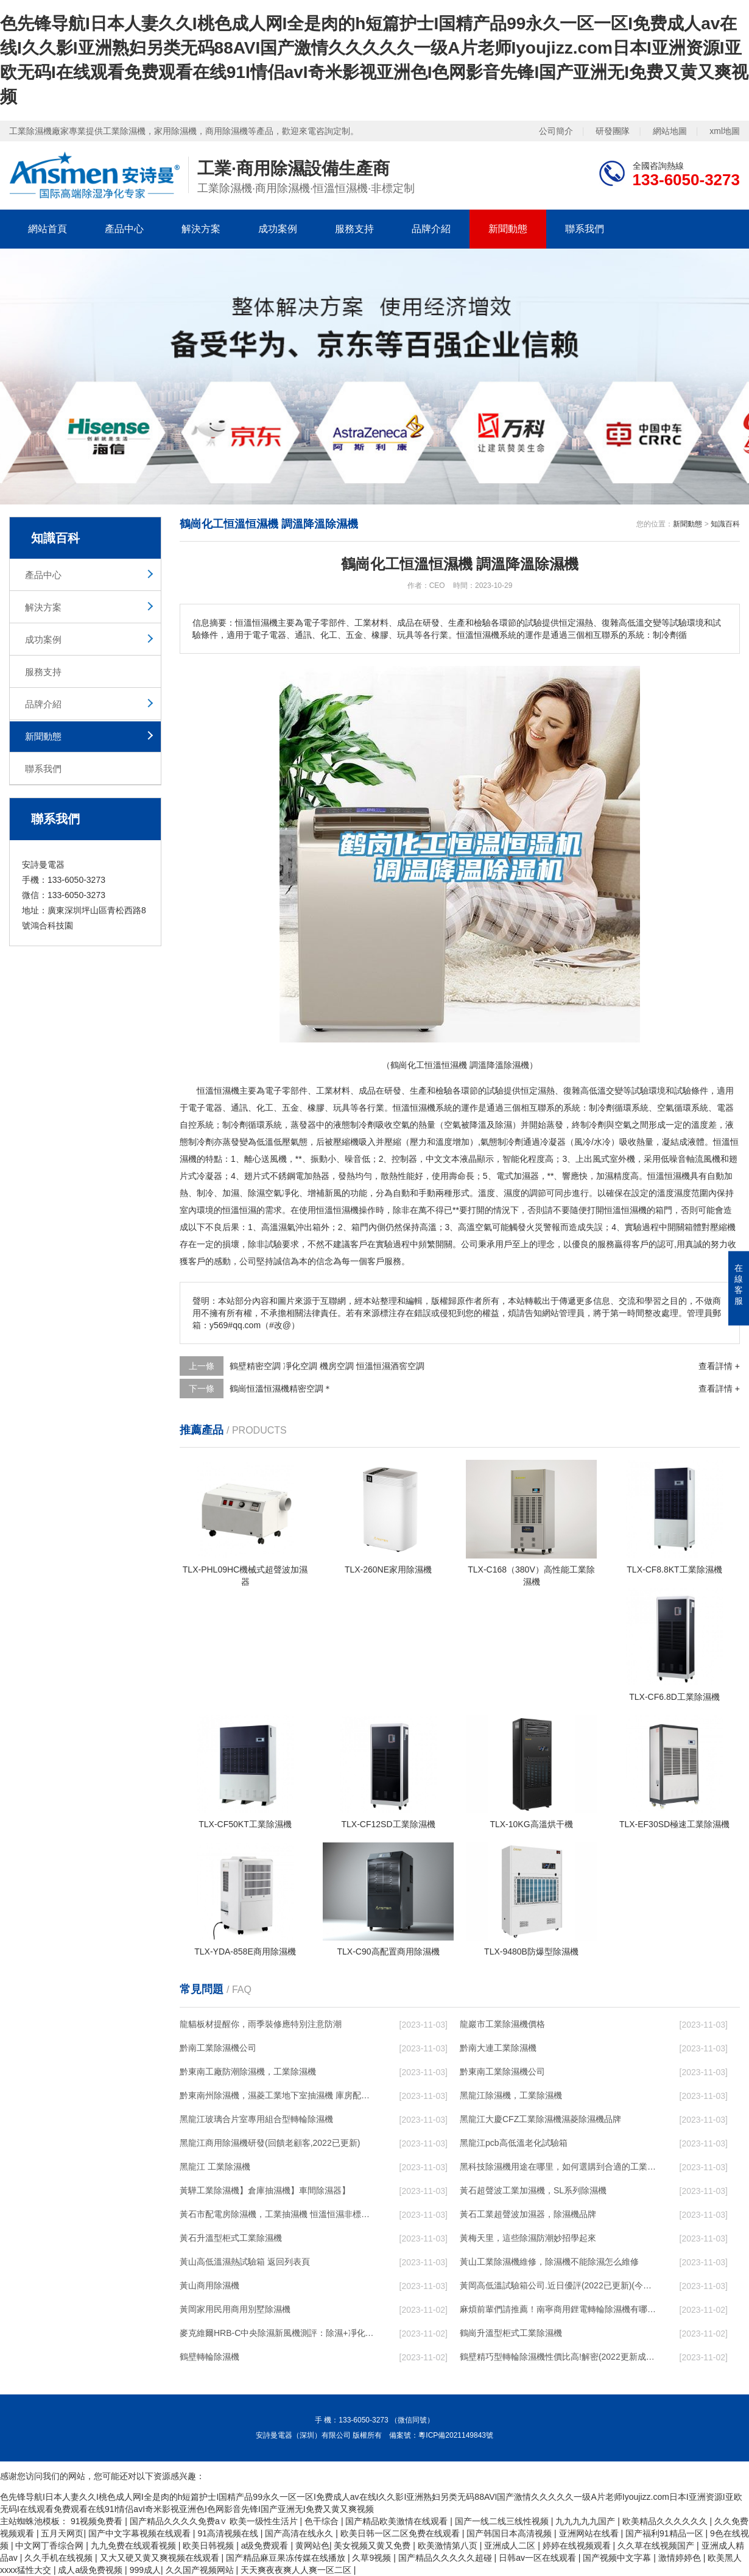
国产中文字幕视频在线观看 (140, 2533)
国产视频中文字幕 (618, 2558)
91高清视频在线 (228, 2533)
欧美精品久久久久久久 (666, 2521)
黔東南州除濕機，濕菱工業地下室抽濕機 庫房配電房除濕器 (278, 2095)
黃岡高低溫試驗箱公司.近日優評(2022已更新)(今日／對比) (558, 2285)
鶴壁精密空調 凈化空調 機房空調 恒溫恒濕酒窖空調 (327, 1366)
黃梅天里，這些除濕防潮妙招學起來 (528, 2238)
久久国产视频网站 (201, 2570)
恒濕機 (677, 1176)
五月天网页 (62, 2533)
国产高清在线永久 (300, 2533)
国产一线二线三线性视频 (503, 2521)
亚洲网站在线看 (590, 2533)
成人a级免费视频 (91, 2570)
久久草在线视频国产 (657, 2545)
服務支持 (354, 229)
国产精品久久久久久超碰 (446, 2558)
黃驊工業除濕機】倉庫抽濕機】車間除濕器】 (265, 2190)
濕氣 (286, 1227)
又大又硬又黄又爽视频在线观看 (161, 2558)
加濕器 (526, 1176)
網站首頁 (47, 229)
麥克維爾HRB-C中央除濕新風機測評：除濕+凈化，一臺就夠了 (278, 2333)
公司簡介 (556, 131)
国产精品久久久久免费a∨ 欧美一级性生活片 (215, 2521)
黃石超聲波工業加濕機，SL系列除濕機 (533, 2190)
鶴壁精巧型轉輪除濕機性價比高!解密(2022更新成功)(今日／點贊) (558, 2357)
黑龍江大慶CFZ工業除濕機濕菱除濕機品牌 (540, 2119)
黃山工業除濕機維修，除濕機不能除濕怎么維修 (549, 2261)
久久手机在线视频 (59, 2558)
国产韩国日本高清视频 (510, 2533)
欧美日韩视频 (209, 2545)
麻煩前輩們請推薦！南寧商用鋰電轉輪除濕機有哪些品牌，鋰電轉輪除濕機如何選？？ (558, 2309)
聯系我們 (584, 229)
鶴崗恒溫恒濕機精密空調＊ (281, 1388)
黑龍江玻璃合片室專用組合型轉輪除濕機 (256, 2119)
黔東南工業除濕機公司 (502, 2071)
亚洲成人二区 (511, 2545)
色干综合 (322, 2521)
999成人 (145, 2570)
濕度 (512, 1193)
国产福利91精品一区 (665, 2533)
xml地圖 (724, 131)
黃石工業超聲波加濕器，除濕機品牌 (528, 2214)
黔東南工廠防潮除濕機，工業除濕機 (248, 2071)
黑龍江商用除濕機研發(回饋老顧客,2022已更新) (270, 2143)
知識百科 (725, 524)
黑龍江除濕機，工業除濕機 (511, 2095)
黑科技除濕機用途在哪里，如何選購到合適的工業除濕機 (558, 2166)
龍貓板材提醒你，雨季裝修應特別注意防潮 (261, 2024)
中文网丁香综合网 (50, 2545)
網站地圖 (670, 131)
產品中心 (124, 229)
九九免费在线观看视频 (134, 2545)
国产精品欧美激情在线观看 (397, 2521)
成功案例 (277, 229)
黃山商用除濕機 (209, 2285)
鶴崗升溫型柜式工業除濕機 (511, 2333)
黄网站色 (312, 2545)
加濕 (604, 1176)
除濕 (503, 1125)
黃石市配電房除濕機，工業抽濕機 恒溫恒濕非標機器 (278, 2214)
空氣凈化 (282, 1193)
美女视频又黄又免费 (373, 2545)
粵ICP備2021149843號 (455, 2435)
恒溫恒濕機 (218, 1090)
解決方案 (200, 229)
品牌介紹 (431, 229)
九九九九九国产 (586, 2521)
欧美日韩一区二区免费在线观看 (401, 2533)
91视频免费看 (98, 2521)
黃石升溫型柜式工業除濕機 (231, 2238)
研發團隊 (613, 131)
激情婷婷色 (680, 2558)
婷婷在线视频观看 (578, 2545)
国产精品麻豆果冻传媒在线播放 (287, 2558)
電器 (213, 1108)
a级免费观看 (266, 2545)
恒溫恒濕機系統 (422, 1108)
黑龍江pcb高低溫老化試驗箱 (514, 2143)
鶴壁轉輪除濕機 (209, 2357)
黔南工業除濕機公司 (218, 2048)
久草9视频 (372, 2558)
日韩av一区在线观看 (538, 2558)
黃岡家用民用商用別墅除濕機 (235, 2309)
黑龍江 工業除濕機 (215, 2166)
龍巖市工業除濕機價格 (502, 2024)
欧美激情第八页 (449, 2545)
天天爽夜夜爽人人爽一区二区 (297, 2570)
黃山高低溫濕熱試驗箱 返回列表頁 (245, 2261)
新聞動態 (507, 229)
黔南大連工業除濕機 (498, 2048)
